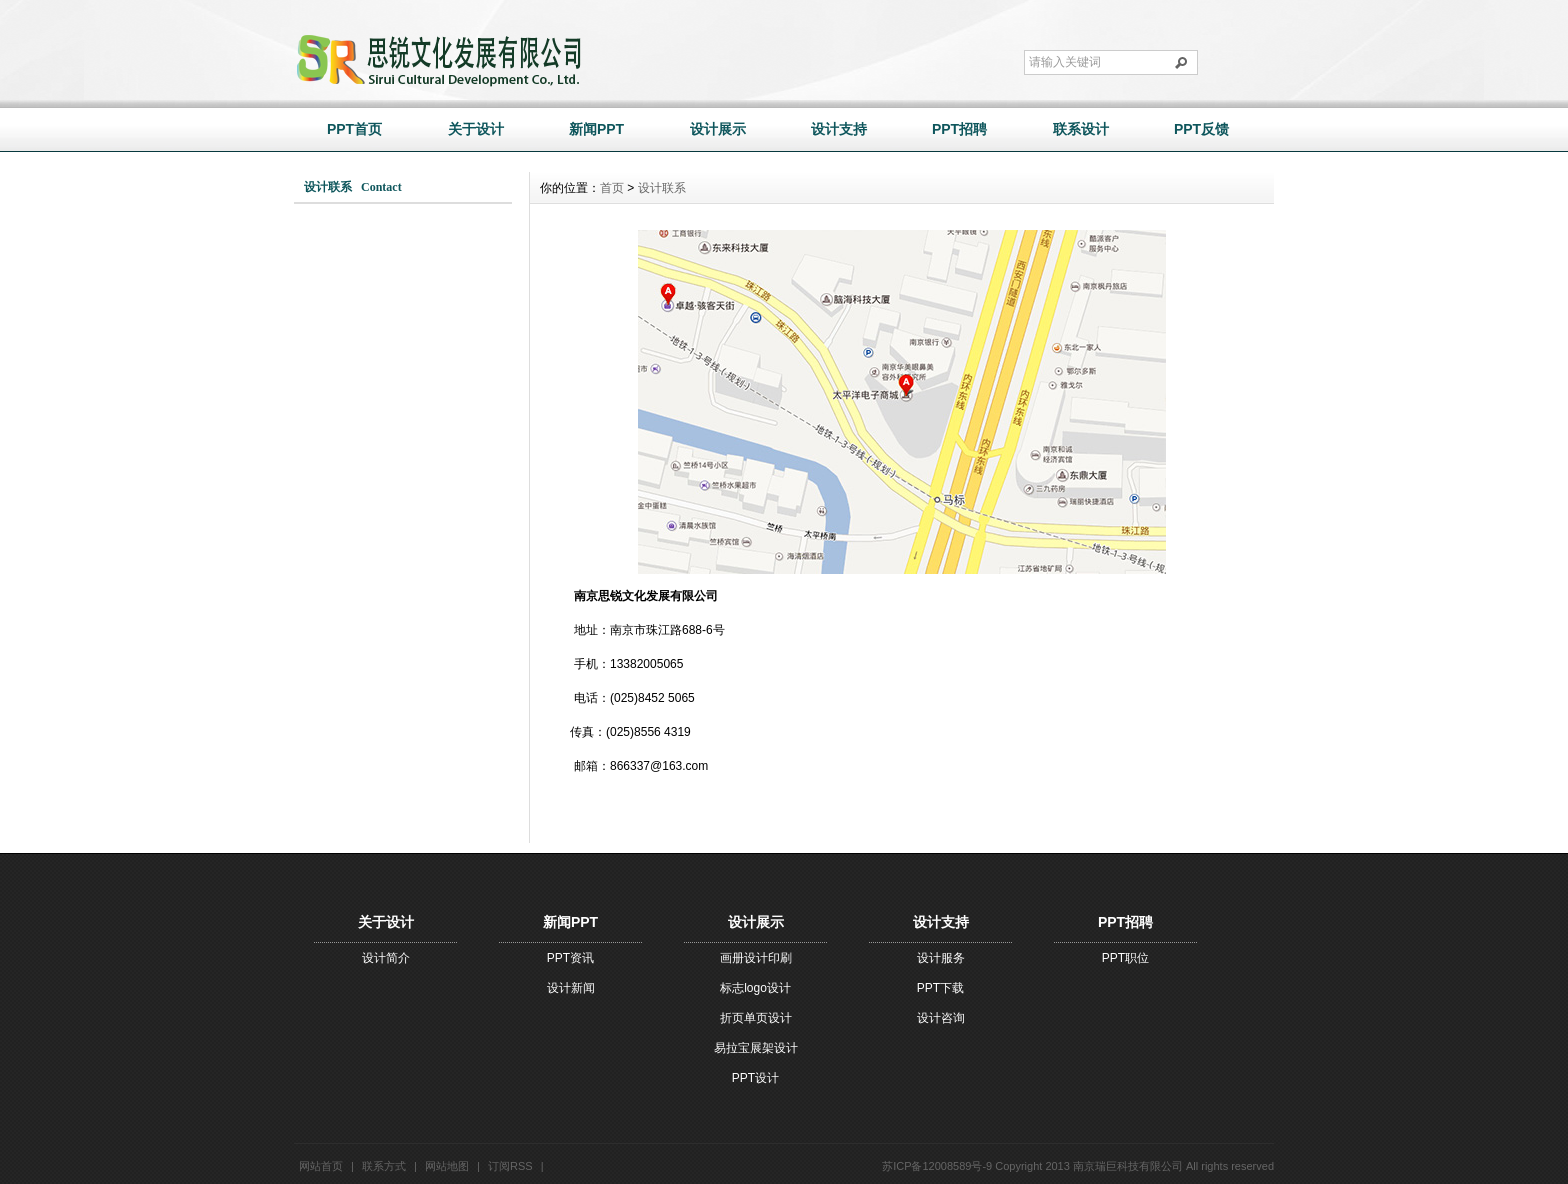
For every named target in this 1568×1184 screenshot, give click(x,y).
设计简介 (386, 958)
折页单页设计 (756, 1018)
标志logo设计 (755, 988)
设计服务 (941, 958)
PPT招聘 (959, 129)
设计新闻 (571, 988)
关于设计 (476, 129)
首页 (612, 188)
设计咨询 (941, 1018)
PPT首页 (354, 129)
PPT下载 (940, 988)
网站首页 (321, 1166)
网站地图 (447, 1166)
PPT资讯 (570, 958)
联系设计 (1081, 129)
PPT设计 (755, 1078)
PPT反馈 (1201, 129)
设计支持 (839, 129)
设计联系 (662, 188)
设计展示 (718, 129)
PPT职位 (1125, 958)
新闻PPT (596, 129)
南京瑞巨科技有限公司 (1128, 1166)
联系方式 (384, 1166)
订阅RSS (510, 1166)
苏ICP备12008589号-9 (937, 1166)
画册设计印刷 (756, 958)
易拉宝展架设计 (756, 1048)
